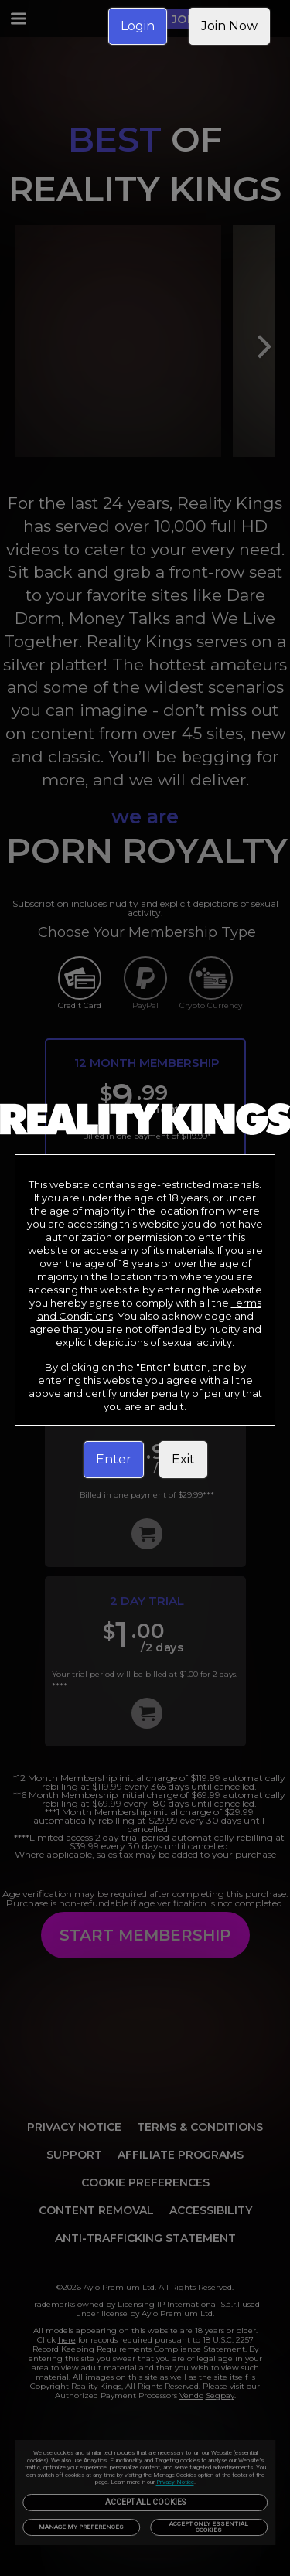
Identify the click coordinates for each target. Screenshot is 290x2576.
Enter (113, 1459)
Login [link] (138, 26)
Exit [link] (183, 1459)
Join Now (229, 26)
